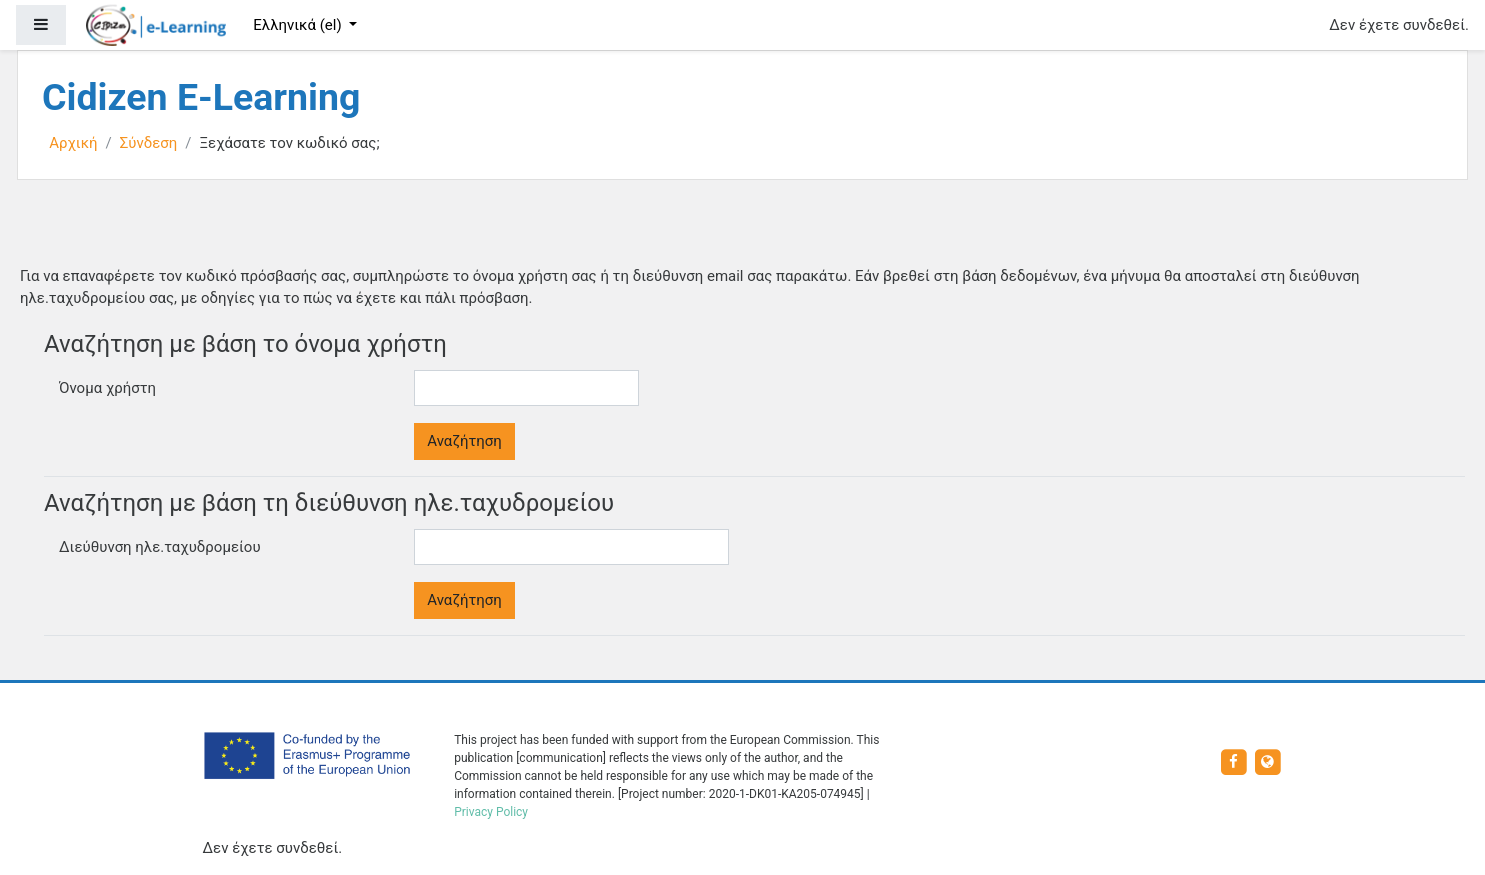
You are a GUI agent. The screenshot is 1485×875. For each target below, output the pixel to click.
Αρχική (73, 143)
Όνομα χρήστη (107, 388)
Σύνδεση (149, 143)
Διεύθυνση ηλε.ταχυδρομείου (160, 547)
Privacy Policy (491, 812)
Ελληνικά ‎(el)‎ (299, 25)
